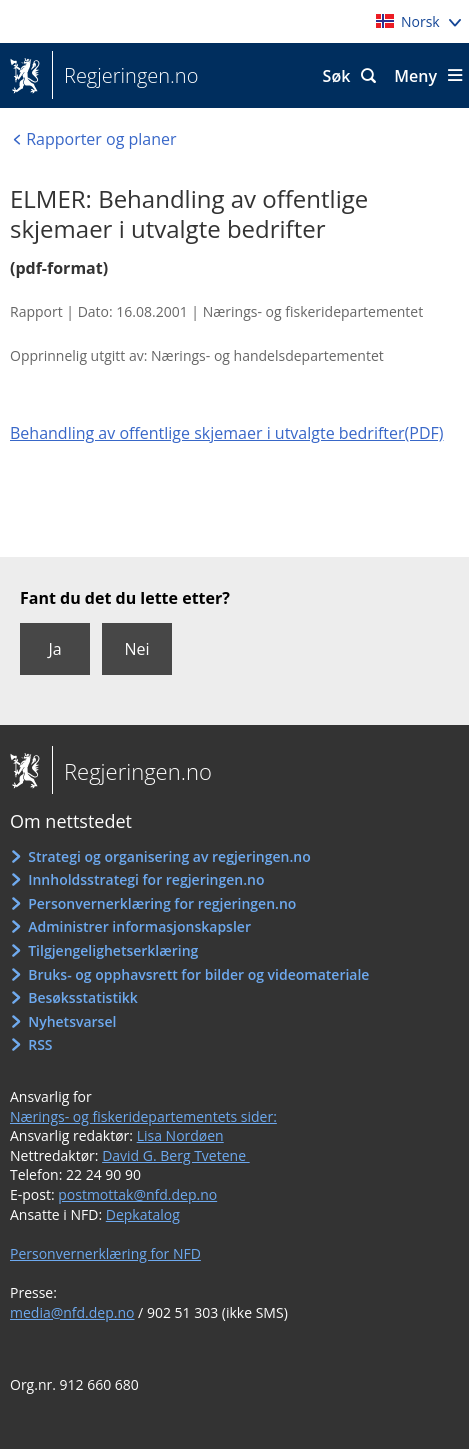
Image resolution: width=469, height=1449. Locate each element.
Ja (54, 649)
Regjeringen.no (125, 76)
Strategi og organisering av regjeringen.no (169, 856)
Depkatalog (143, 1214)
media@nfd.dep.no (72, 1312)
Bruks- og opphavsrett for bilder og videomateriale (198, 974)
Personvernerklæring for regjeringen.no (162, 903)
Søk (337, 76)
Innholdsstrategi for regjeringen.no (146, 879)
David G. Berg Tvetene (176, 1155)
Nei (136, 649)
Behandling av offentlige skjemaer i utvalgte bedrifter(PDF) (226, 433)
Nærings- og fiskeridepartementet (313, 311)
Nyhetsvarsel (72, 1021)
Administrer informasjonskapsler (139, 926)
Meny (415, 76)
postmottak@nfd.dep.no (137, 1194)
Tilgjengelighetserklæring (113, 950)
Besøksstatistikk (83, 997)
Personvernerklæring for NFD (105, 1253)
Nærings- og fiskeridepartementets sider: (143, 1116)
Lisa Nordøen (180, 1135)
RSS (40, 1044)
